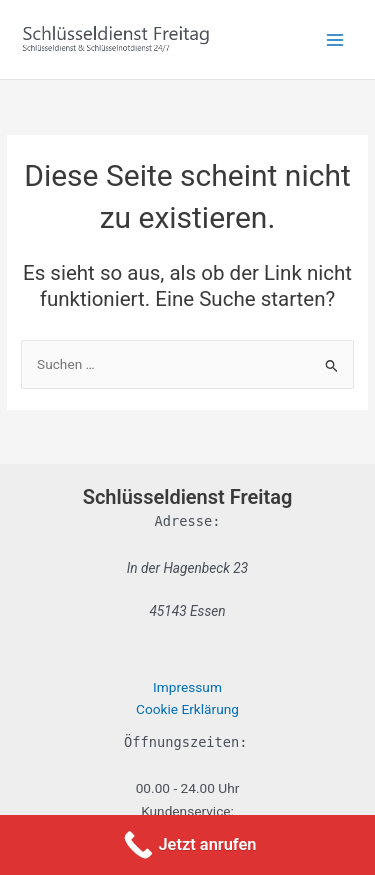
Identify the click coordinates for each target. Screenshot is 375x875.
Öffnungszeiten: (185, 742)
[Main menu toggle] (335, 39)
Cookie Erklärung (187, 709)
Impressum (187, 687)
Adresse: (188, 521)
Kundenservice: (187, 811)
